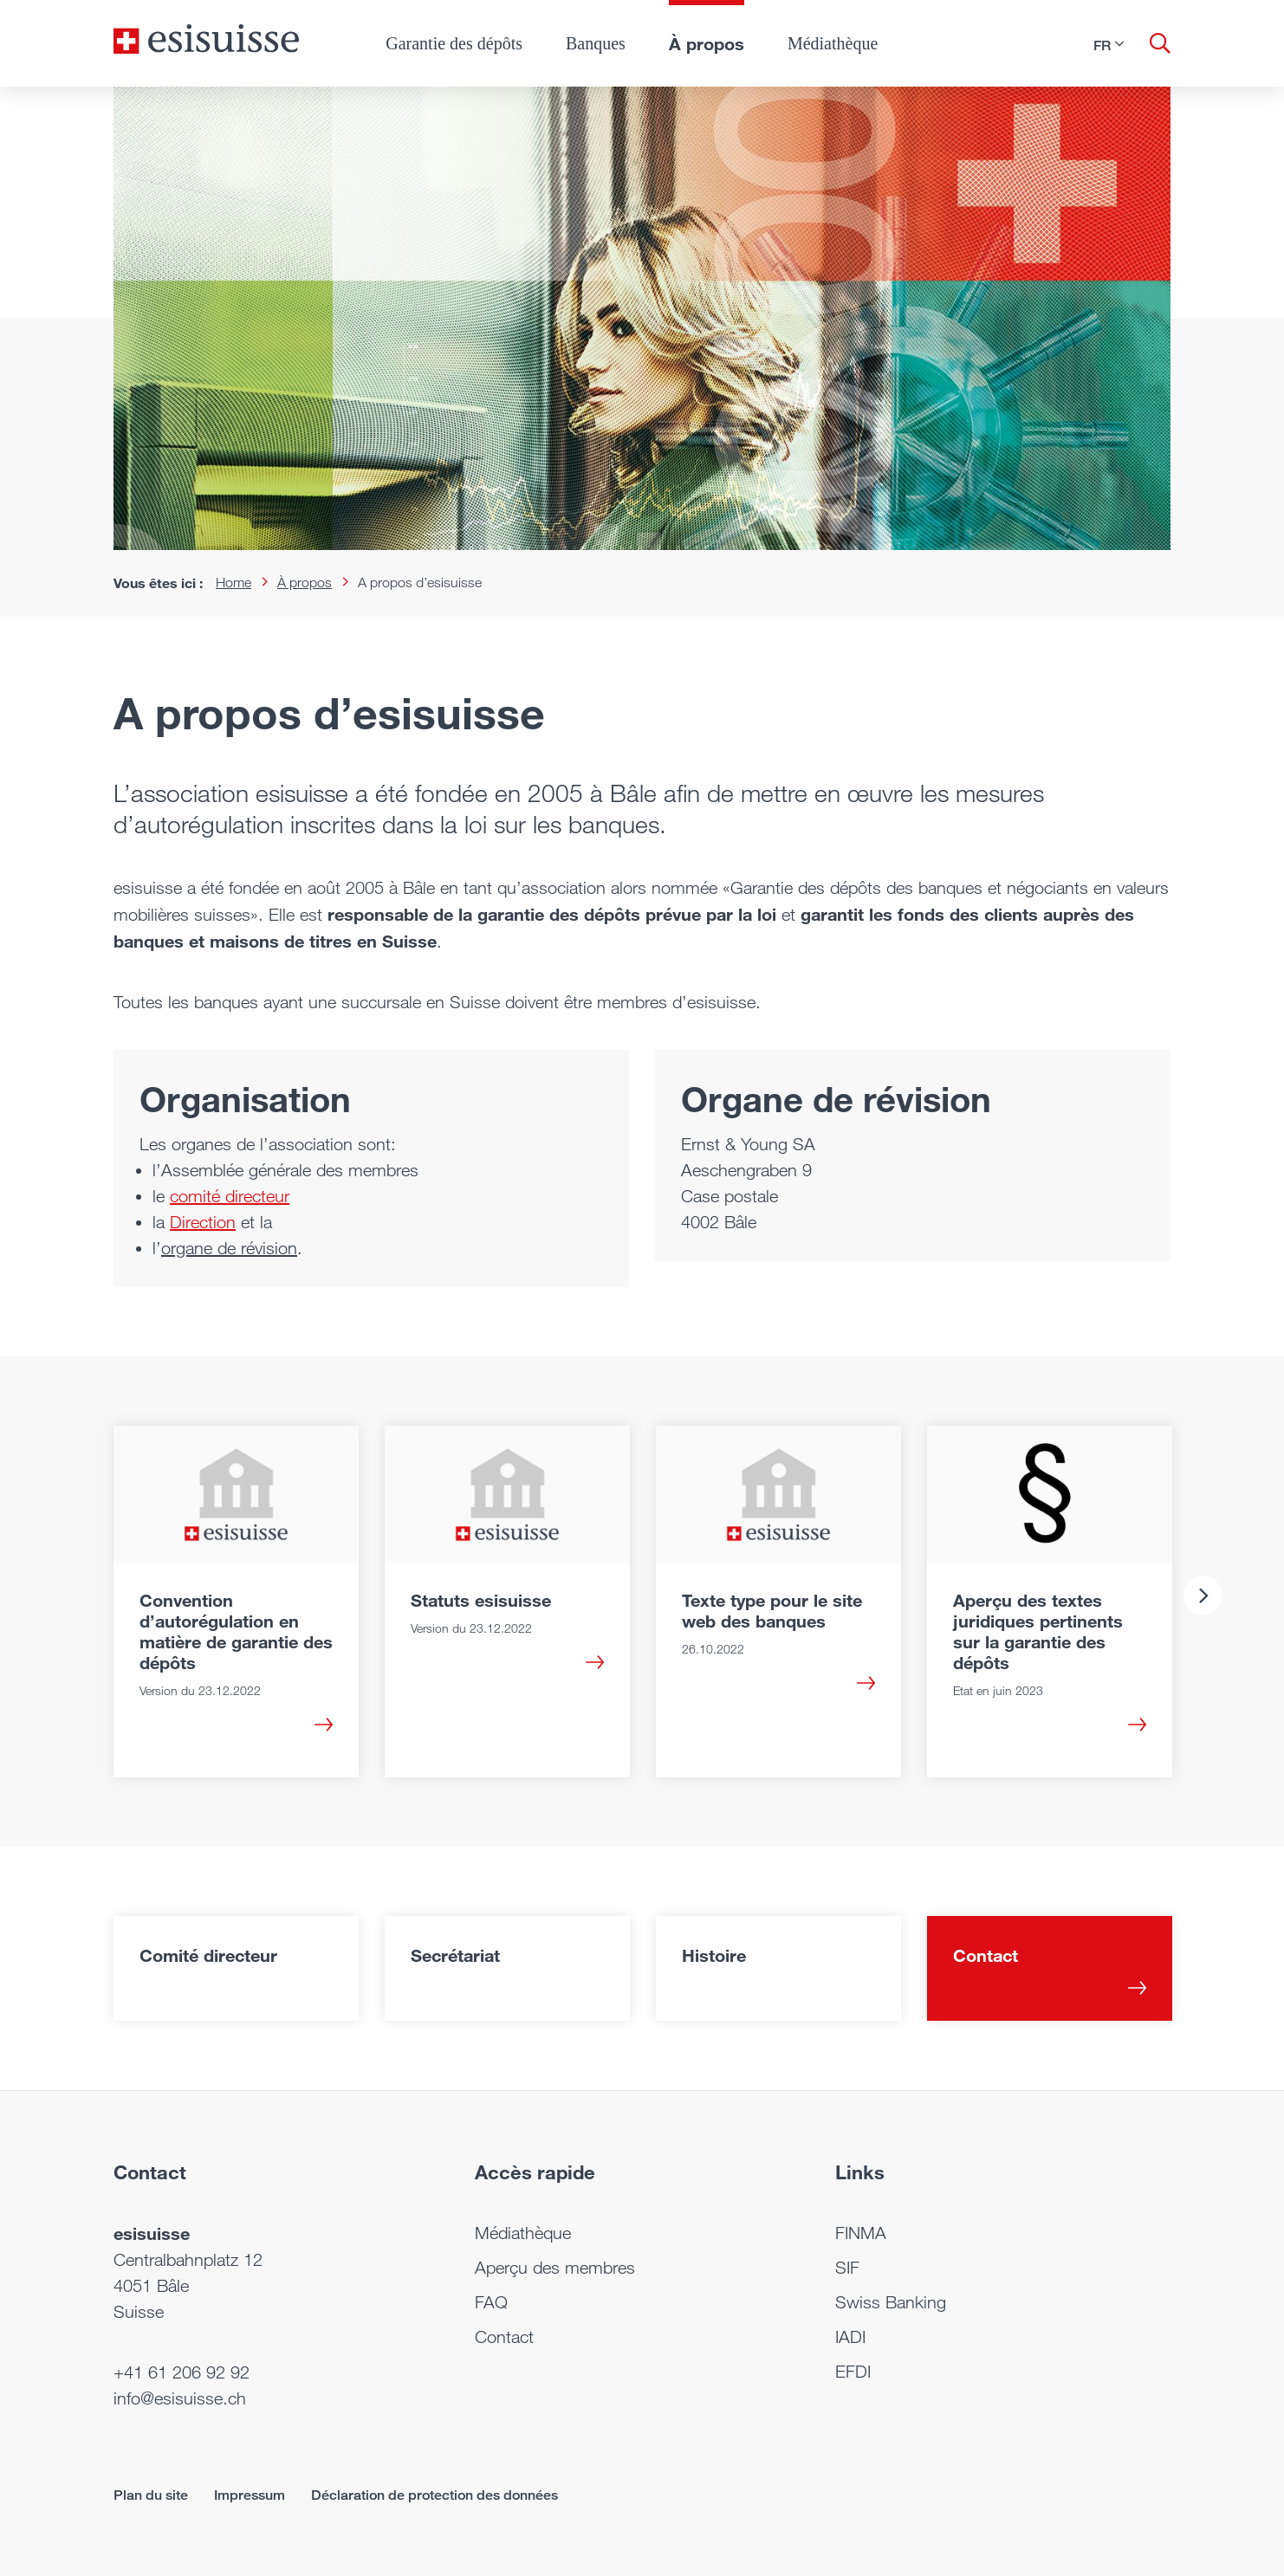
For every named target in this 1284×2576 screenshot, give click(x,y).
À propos (706, 43)
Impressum (249, 2495)
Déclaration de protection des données (434, 2495)
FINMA (860, 2233)
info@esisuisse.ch (179, 2398)
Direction (203, 1222)
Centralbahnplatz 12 (188, 2259)
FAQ (491, 2302)
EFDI (853, 2371)
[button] (1108, 45)
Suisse (138, 2311)
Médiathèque (833, 43)
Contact (504, 2337)
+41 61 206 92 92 (181, 2372)
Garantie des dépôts (454, 43)
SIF (847, 2267)
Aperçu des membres (555, 2267)
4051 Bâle (151, 2285)
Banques (596, 43)
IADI (850, 2337)
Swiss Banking (890, 2302)
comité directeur (229, 1196)
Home (233, 582)
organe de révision (229, 1248)
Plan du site (150, 2495)
